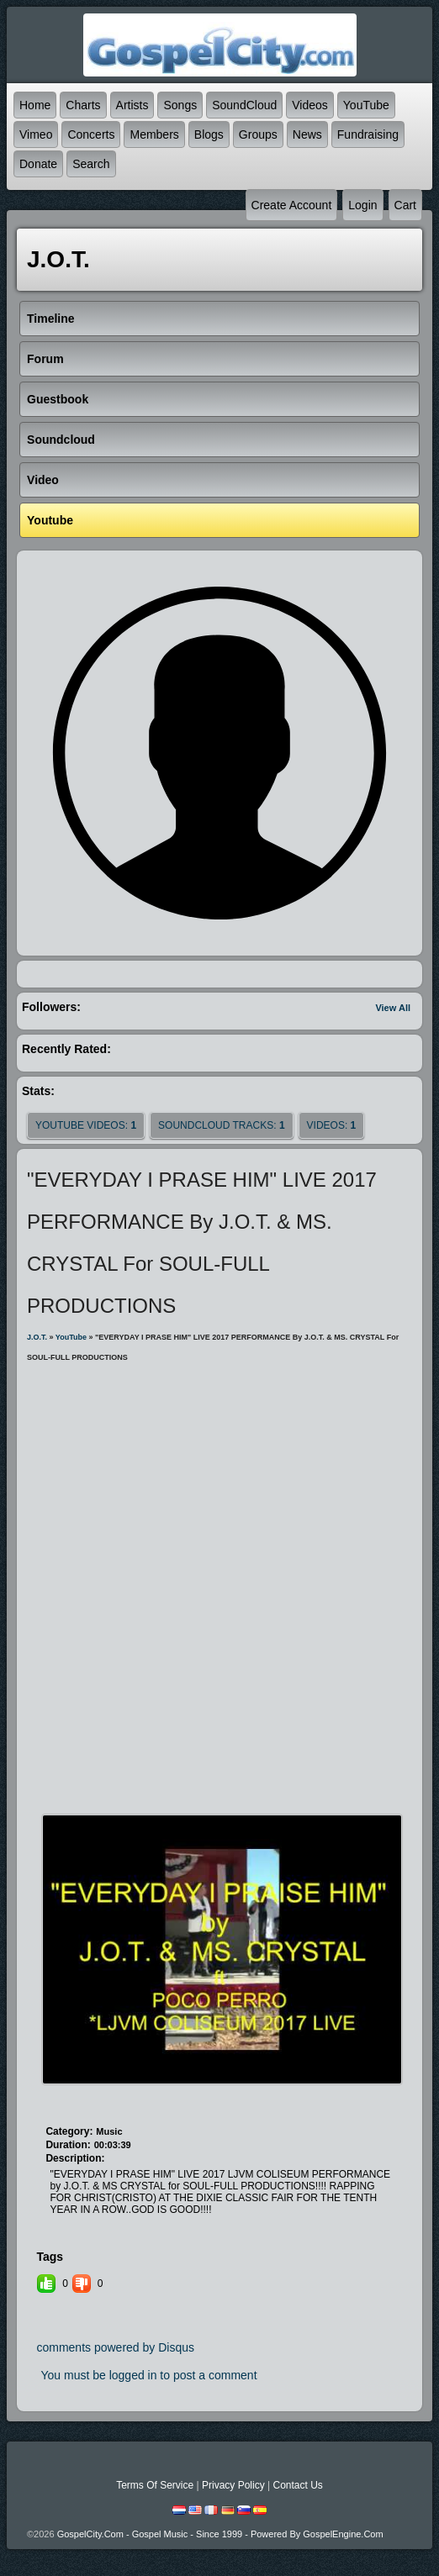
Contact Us (297, 2485)
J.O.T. (37, 1337)
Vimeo (35, 134)
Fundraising (368, 134)
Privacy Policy (233, 2485)
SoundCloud (244, 105)
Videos (310, 105)
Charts (83, 105)
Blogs (209, 134)
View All (392, 1008)
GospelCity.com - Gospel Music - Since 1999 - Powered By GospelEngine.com (220, 2534)
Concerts (90, 134)
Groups (258, 134)
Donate (38, 164)
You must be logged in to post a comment (148, 2375)
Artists (132, 105)
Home (34, 105)
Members (154, 134)
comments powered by (115, 2347)
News (307, 134)
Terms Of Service (154, 2485)
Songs (180, 105)
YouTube (366, 105)
